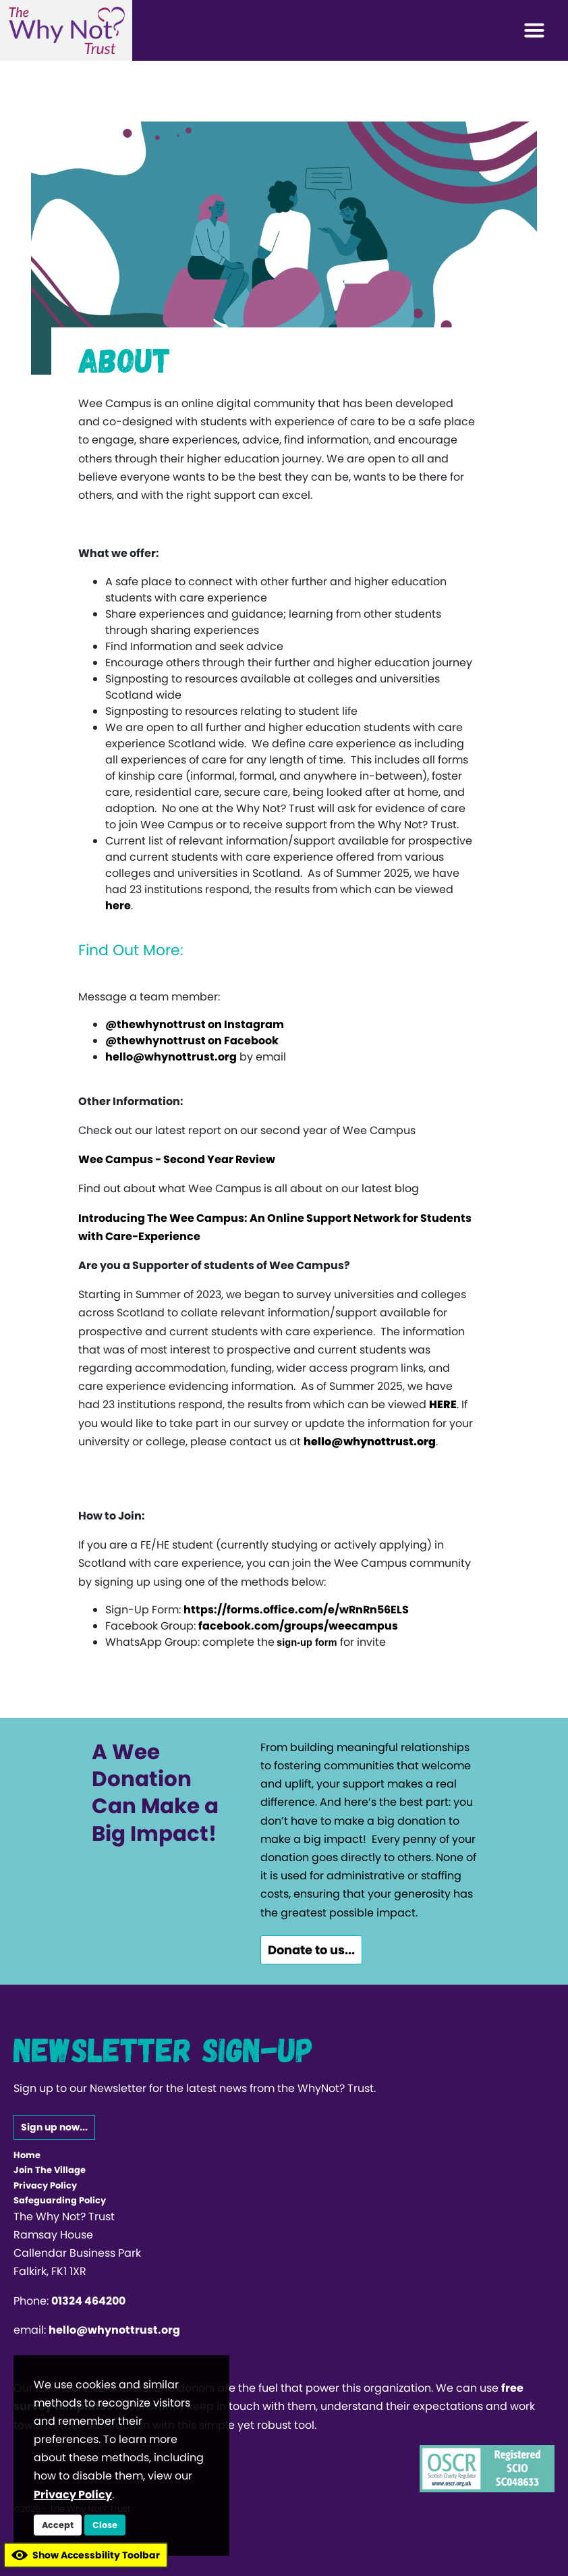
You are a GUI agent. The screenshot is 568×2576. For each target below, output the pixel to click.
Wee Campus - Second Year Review (176, 1159)
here (118, 905)
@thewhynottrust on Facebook (192, 1040)
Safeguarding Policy (59, 2200)
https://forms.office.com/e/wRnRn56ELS (296, 1609)
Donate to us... (311, 1949)
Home (26, 2155)
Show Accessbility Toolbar (85, 2555)
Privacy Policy (45, 2185)
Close (104, 2525)
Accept (58, 2525)
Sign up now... (54, 2127)
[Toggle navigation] (534, 30)
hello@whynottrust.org (171, 1057)
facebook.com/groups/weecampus (298, 1626)
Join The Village (49, 2170)
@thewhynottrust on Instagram (194, 1024)
